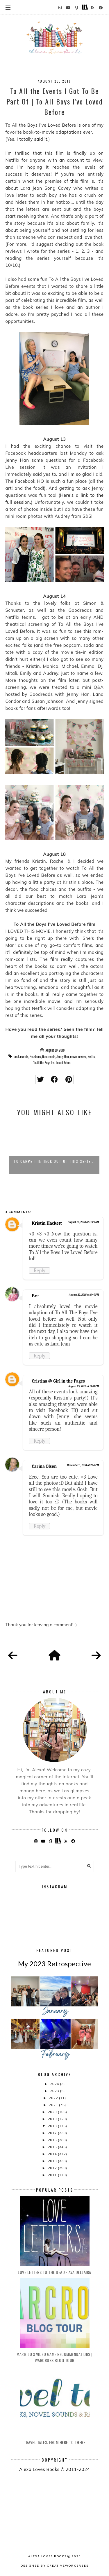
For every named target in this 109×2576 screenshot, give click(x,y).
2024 (55, 2084)
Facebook (35, 1056)
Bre (35, 1296)
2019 (53, 2119)
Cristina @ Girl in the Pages (58, 1381)
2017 (53, 2133)
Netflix (91, 1056)
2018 (53, 2126)
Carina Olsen (44, 1466)
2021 (54, 2105)
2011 (53, 2175)
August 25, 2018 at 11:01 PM (83, 1386)
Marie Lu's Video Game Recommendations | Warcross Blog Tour (54, 2357)
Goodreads (48, 1056)
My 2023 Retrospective (54, 1963)
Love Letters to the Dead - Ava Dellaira (54, 2272)
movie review (78, 1056)
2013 (53, 2161)
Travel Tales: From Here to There (54, 2442)
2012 (53, 2168)
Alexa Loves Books (47, 2556)
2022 (54, 2098)
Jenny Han (62, 1056)
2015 (53, 2147)
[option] (54, 1148)
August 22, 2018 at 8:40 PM (84, 1294)
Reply (39, 1270)
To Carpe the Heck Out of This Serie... (54, 1161)
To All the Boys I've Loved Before (52, 1062)
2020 (53, 2112)
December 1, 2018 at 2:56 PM (83, 1465)
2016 (53, 2140)
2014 (53, 2154)
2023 (55, 2091)
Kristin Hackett (47, 1223)
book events (21, 1056)
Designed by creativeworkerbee (55, 2565)
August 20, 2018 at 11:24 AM (83, 1222)
